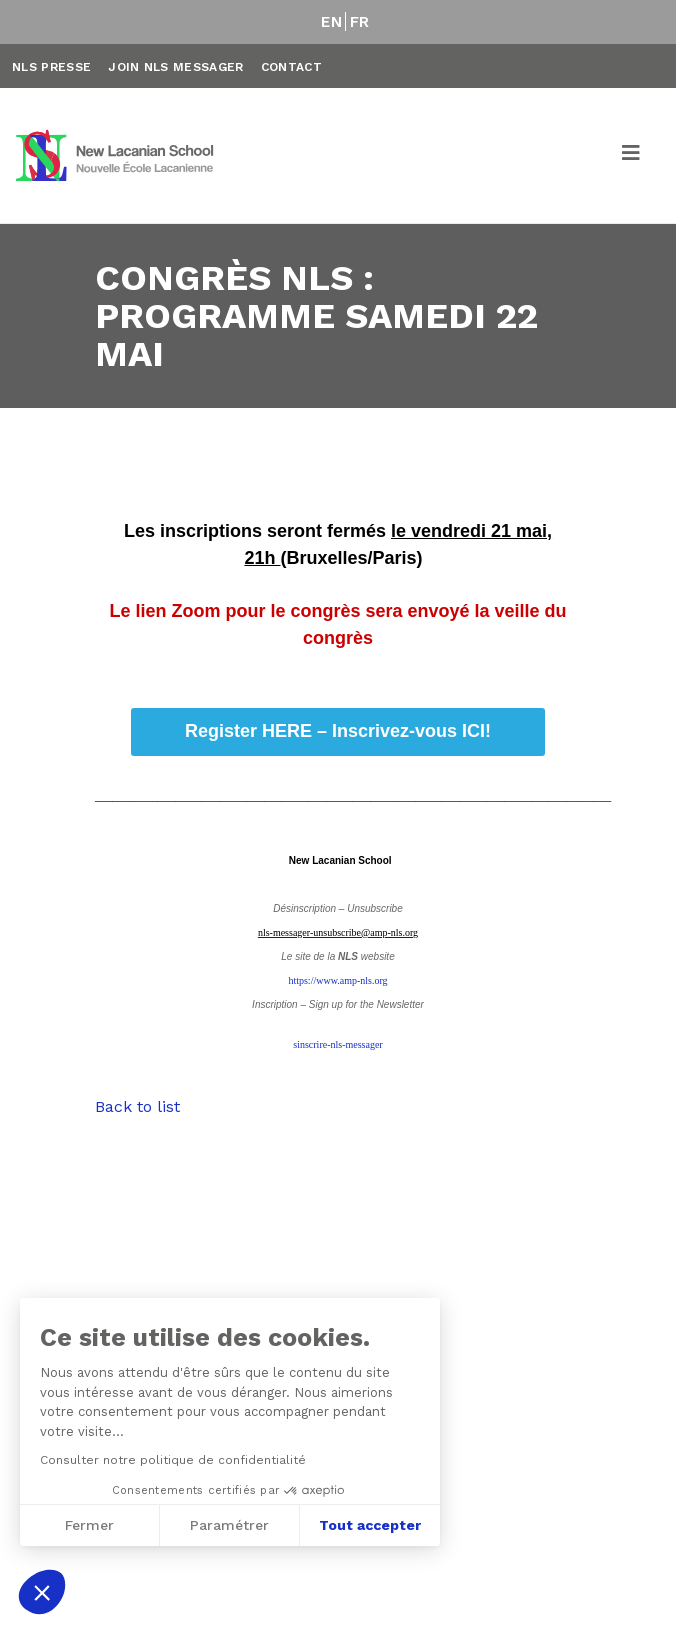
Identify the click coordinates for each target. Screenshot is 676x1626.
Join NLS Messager (175, 67)
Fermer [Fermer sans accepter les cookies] (89, 1525)
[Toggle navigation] (632, 156)
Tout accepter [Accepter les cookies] (370, 1525)
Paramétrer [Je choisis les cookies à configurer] (229, 1525)
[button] (42, 1592)
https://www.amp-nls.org (337, 980)
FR (360, 22)
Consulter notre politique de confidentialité (173, 1460)
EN (331, 22)
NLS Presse (51, 67)
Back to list (137, 1106)
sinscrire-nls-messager (337, 1044)
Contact (291, 67)
